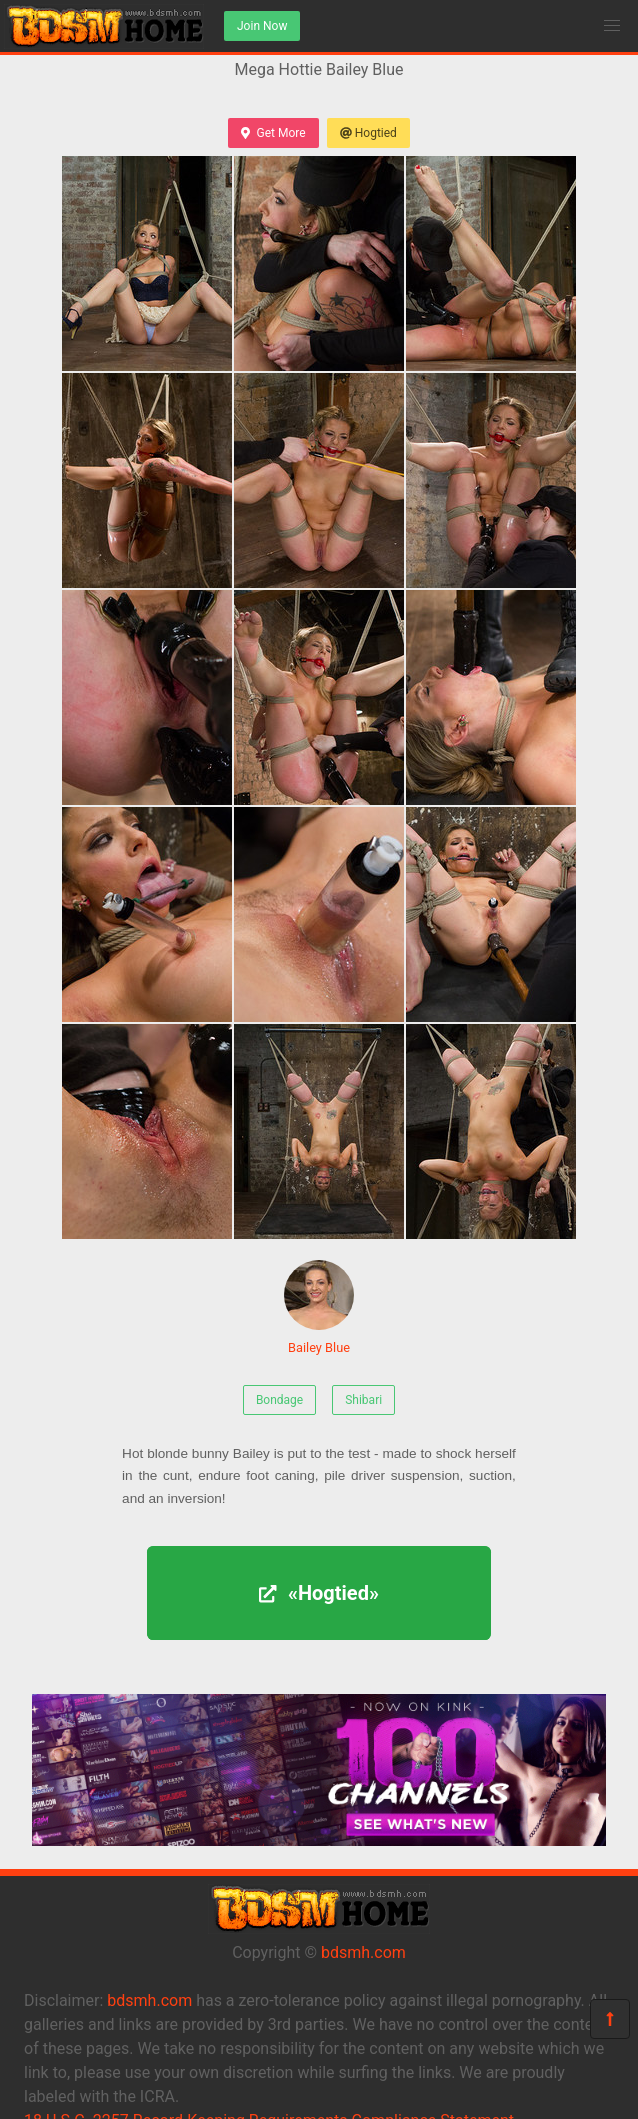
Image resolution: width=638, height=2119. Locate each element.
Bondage (279, 1400)
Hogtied (368, 133)
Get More (273, 133)
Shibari (363, 1400)
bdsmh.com (363, 1952)
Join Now (262, 26)
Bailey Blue (319, 1307)
